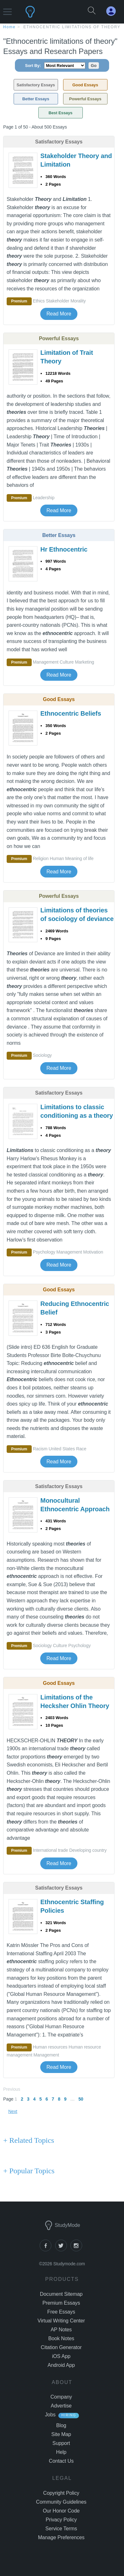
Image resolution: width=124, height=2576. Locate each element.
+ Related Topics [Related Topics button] (28, 2140)
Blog (61, 2425)
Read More (58, 313)
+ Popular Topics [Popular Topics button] (29, 2171)
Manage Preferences (61, 2537)
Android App (61, 2365)
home (9, 27)
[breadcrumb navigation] (62, 27)
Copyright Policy (61, 2493)
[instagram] (77, 2249)
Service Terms (61, 2528)
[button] (7, 8)
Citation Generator (61, 2347)
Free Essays (61, 2311)
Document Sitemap (61, 2294)
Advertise (61, 2405)
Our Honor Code (61, 2510)
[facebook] (47, 2249)
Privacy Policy (61, 2519)
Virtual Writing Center (61, 2320)
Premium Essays (61, 2303)
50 (80, 2099)
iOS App (61, 2356)
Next (12, 2111)
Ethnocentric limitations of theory (72, 27)
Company (61, 2397)
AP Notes (61, 2329)
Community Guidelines (61, 2502)
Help (61, 2452)
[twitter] (62, 2249)
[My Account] (113, 11)
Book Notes (61, 2338)
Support (61, 2443)
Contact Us (61, 2461)
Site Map (61, 2434)
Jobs (50, 2414)
